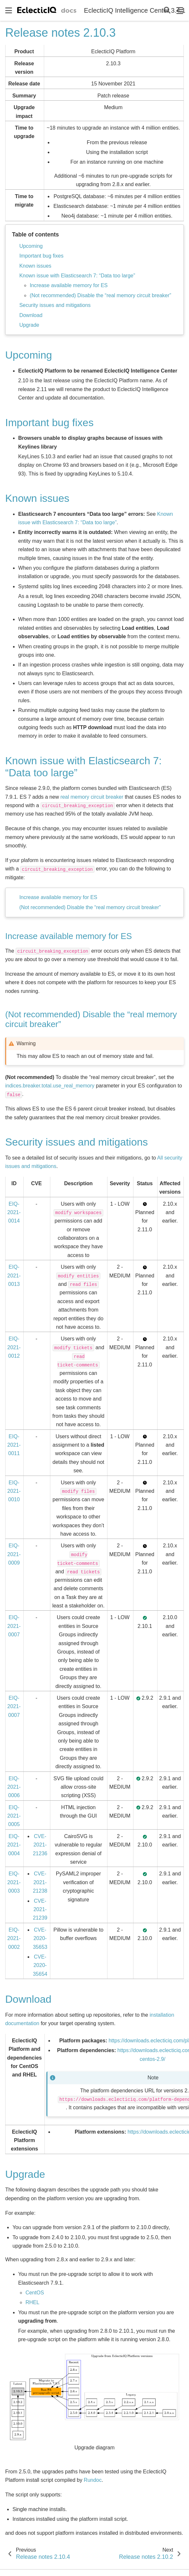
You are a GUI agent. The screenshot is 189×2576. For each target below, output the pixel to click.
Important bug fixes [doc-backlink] (49, 422)
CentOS (34, 2292)
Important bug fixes (41, 256)
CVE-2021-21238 (40, 1882)
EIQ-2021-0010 (14, 1491)
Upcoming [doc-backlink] (28, 355)
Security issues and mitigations (55, 305)
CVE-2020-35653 (40, 1938)
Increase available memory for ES (68, 285)
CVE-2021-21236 (40, 1845)
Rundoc (93, 2480)
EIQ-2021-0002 (14, 1938)
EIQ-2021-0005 (14, 1816)
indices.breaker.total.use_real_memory (49, 1085)
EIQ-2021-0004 (14, 1845)
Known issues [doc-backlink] (37, 498)
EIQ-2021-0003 (14, 1882)
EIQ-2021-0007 (14, 1626)
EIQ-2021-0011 (14, 1445)
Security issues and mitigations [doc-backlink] (76, 1142)
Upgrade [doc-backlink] (25, 2174)
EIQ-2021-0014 (14, 1212)
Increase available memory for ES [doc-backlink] (68, 936)
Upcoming (31, 246)
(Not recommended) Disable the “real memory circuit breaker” (100, 295)
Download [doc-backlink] (28, 1999)
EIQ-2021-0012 (14, 1347)
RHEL (32, 2302)
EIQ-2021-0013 (14, 1275)
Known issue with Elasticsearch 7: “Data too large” (77, 275)
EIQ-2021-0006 (14, 1787)
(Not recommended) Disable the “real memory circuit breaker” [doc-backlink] (91, 1019)
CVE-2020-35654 (40, 1965)
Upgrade (29, 325)
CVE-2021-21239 (40, 1909)
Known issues (35, 266)
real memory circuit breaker (91, 797)
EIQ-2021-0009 (14, 1554)
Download (30, 315)
